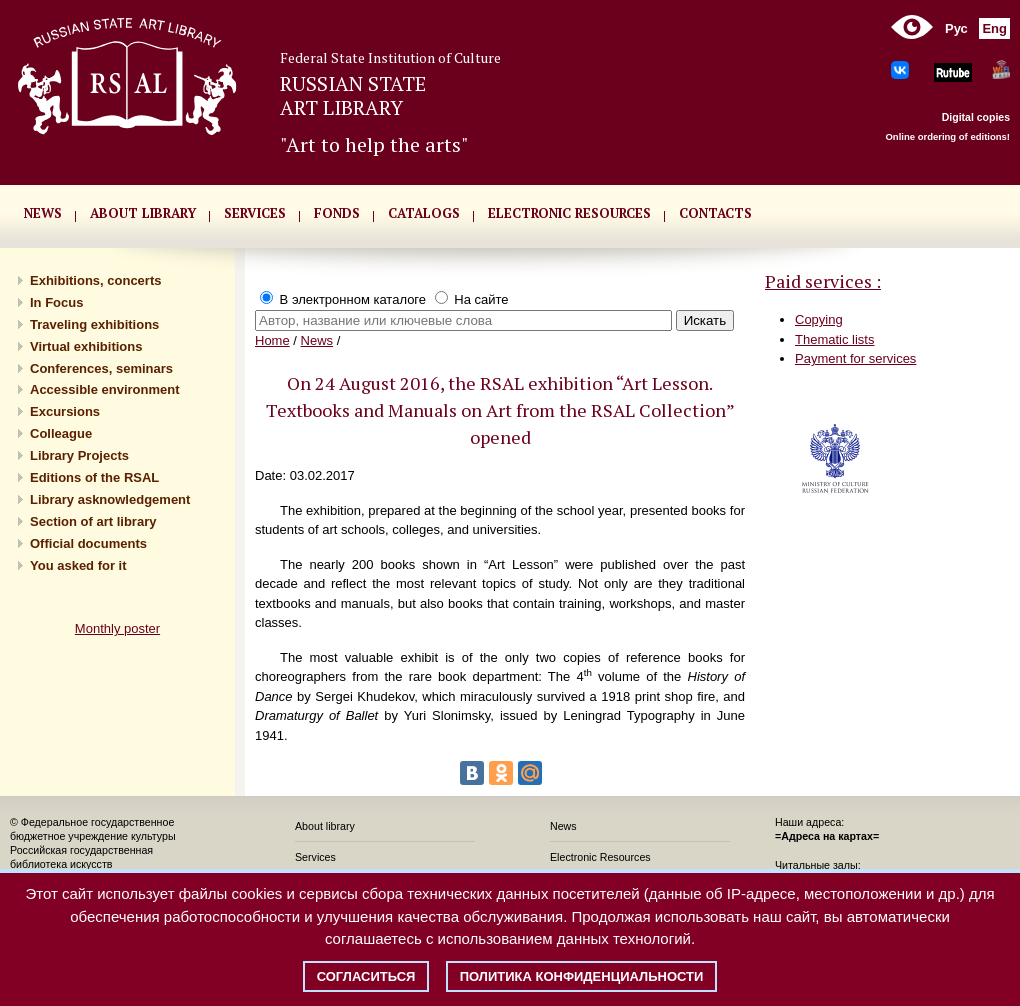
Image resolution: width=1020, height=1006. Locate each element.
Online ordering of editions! (947, 136)
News (317, 340)
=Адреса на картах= (827, 836)
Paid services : (823, 281)
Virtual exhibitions (86, 346)
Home (272, 340)
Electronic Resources (600, 857)
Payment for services (855, 358)
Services (315, 857)
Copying (819, 319)
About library (143, 213)
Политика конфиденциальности (582, 976)
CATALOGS (424, 213)
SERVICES (255, 213)
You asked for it (78, 565)
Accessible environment (105, 389)
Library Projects (79, 455)
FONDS (337, 213)
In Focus (56, 302)
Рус (956, 28)
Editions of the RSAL (94, 477)
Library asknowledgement (110, 499)
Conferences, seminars (101, 368)
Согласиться (366, 976)
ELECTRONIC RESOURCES (569, 213)
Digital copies (976, 117)
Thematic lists (834, 339)
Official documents (88, 543)
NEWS (43, 213)
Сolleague (61, 433)
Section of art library (93, 521)
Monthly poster (117, 628)
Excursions (65, 411)
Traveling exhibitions (94, 324)
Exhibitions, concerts (95, 280)
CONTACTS (715, 213)
